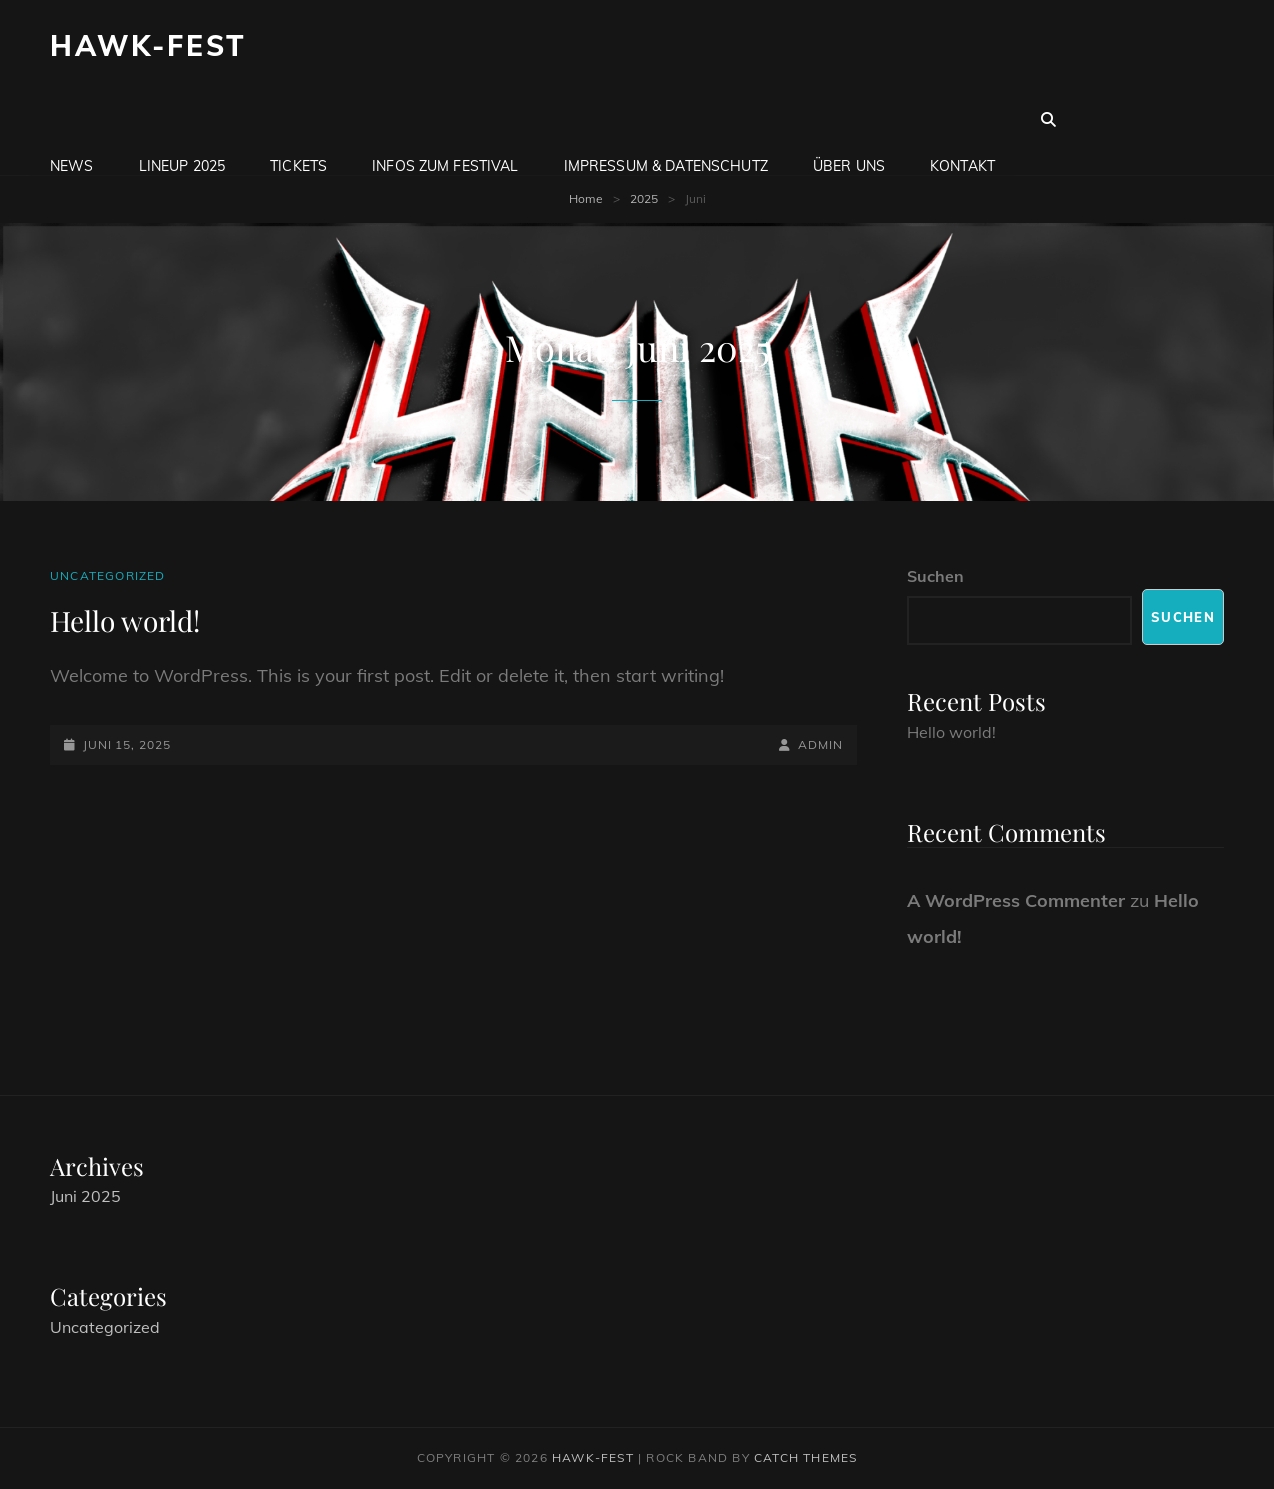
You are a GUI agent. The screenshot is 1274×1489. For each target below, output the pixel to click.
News (72, 119)
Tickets (298, 119)
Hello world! (125, 620)
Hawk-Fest (148, 45)
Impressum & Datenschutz (666, 119)
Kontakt (962, 119)
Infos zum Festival (445, 119)
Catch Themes (805, 1457)
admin (820, 744)
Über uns (849, 119)
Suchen (935, 576)
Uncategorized (108, 575)
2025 (644, 198)
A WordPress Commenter (1016, 900)
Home (586, 198)
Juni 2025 (85, 1196)
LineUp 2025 (182, 119)
